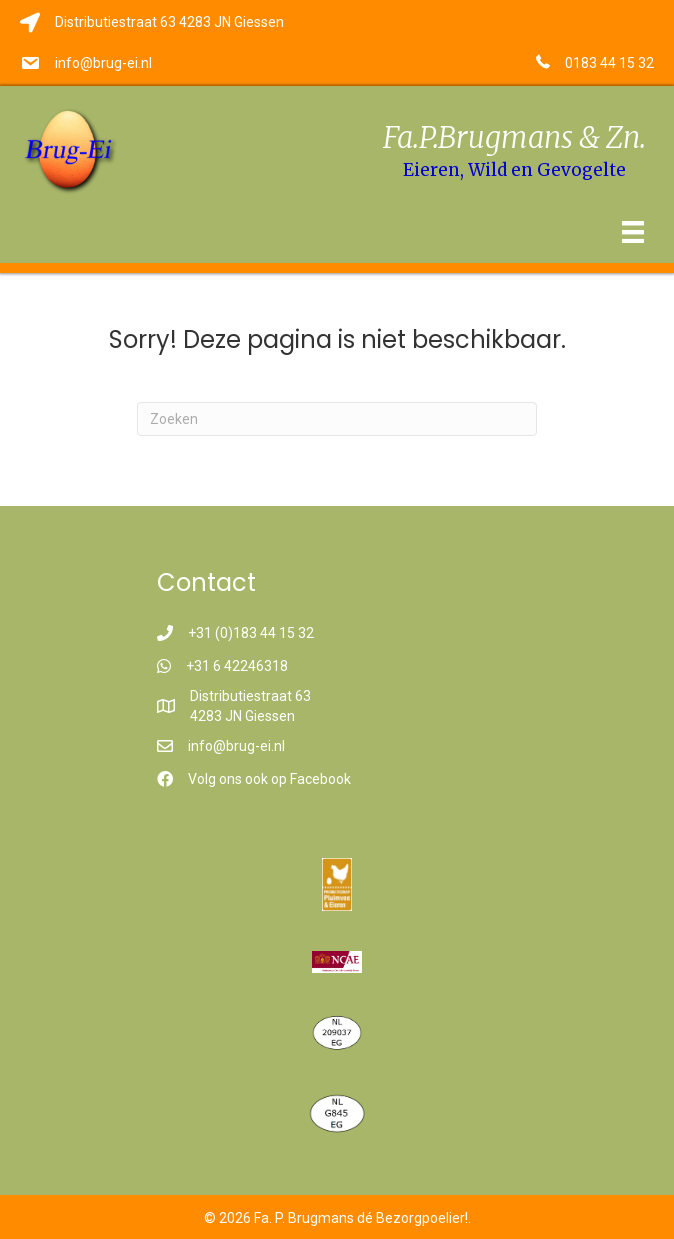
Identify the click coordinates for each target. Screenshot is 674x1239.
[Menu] (633, 232)
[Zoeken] (337, 419)
